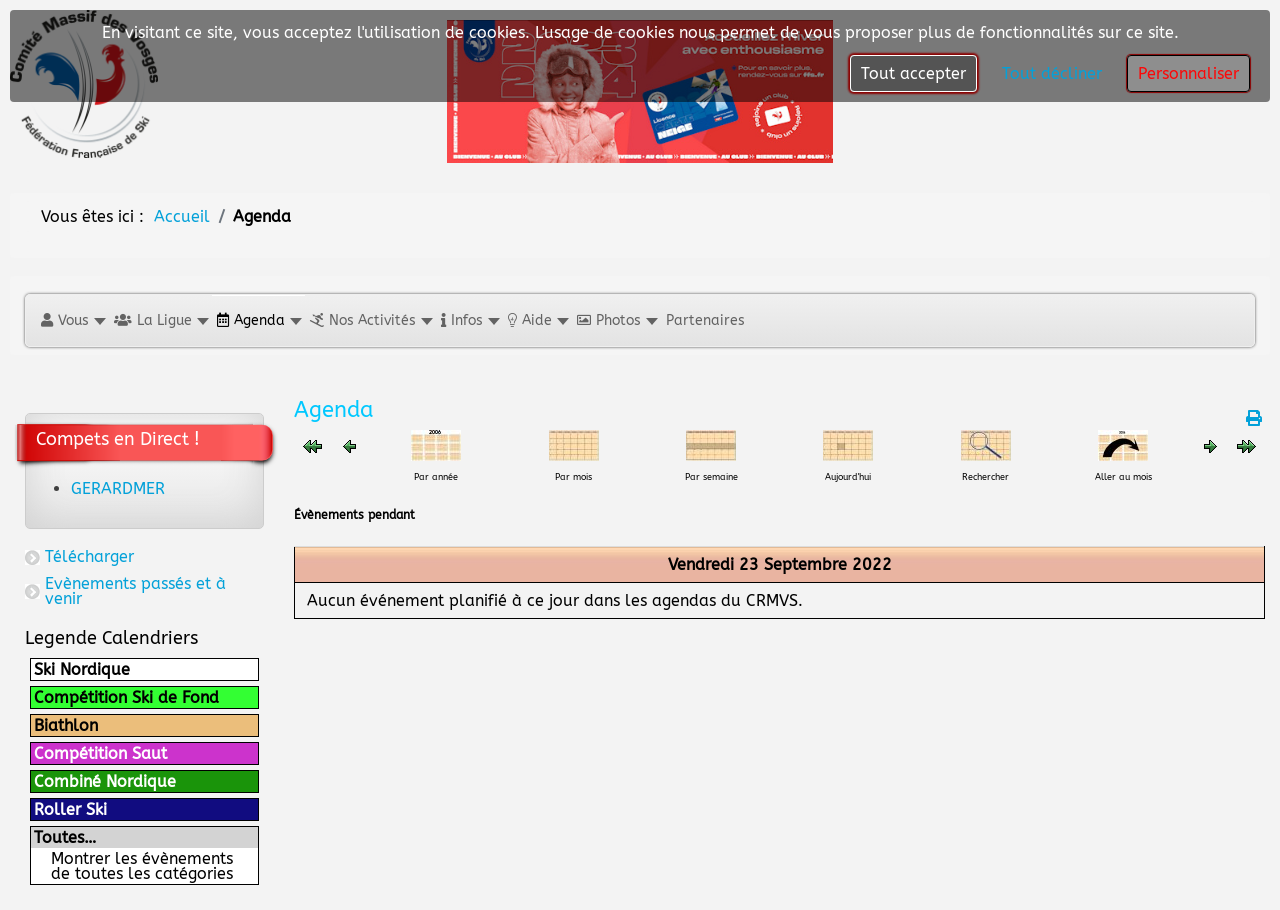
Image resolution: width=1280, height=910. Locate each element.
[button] (72, 320)
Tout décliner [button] (1052, 73)
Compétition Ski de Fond (126, 697)
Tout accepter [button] (913, 73)
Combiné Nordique (105, 781)
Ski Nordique (82, 669)
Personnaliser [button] (1188, 73)
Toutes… (65, 837)
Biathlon (66, 725)
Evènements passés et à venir (135, 591)
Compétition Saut (100, 753)
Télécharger (89, 556)
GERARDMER (118, 488)
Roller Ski (70, 809)
